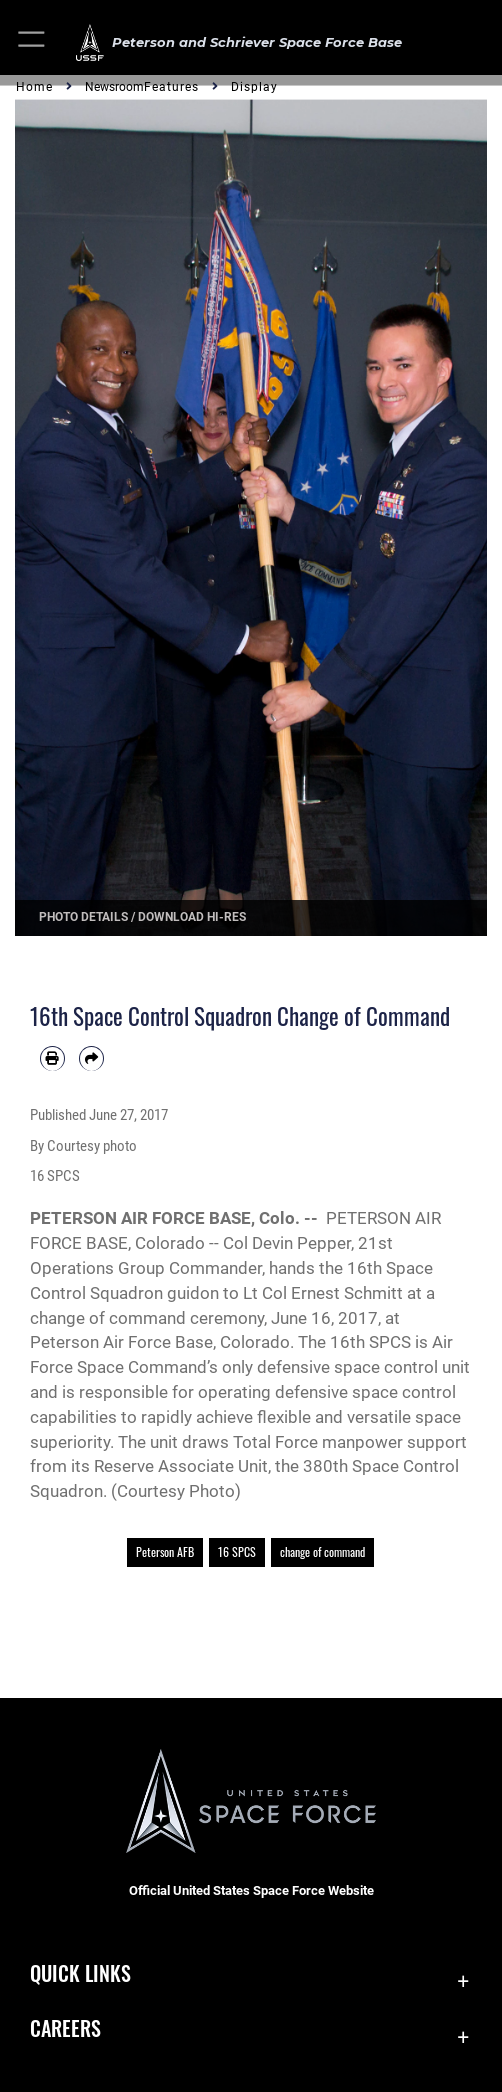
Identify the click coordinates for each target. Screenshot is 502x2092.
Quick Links (80, 1973)
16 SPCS (237, 1551)
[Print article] (52, 1058)
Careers (65, 2028)
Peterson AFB (165, 1551)
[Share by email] (91, 1058)
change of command (322, 1551)
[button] (32, 42)
